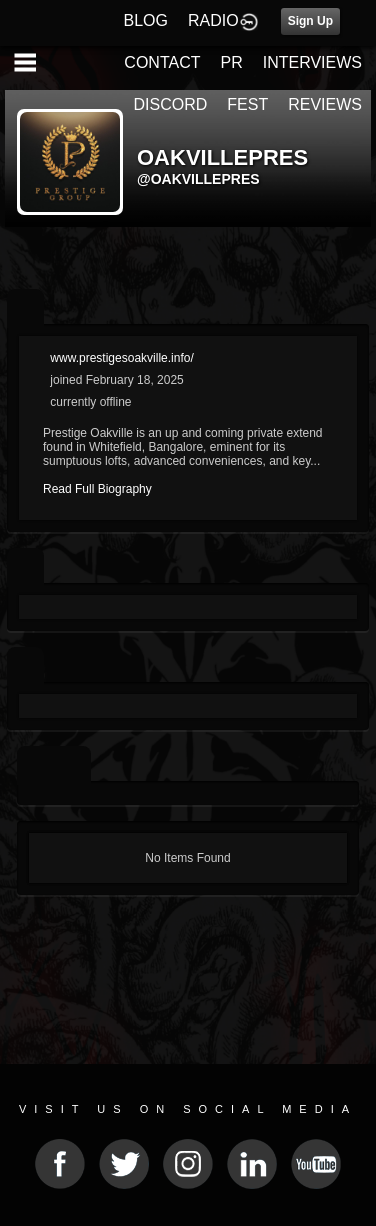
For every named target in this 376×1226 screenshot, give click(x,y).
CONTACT (162, 62)
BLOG (146, 20)
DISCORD (171, 104)
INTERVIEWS (312, 62)
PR (231, 62)
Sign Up (310, 21)
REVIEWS (325, 104)
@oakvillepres (198, 179)
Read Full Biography (97, 489)
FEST (247, 104)
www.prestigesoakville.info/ (121, 358)
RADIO (213, 20)
